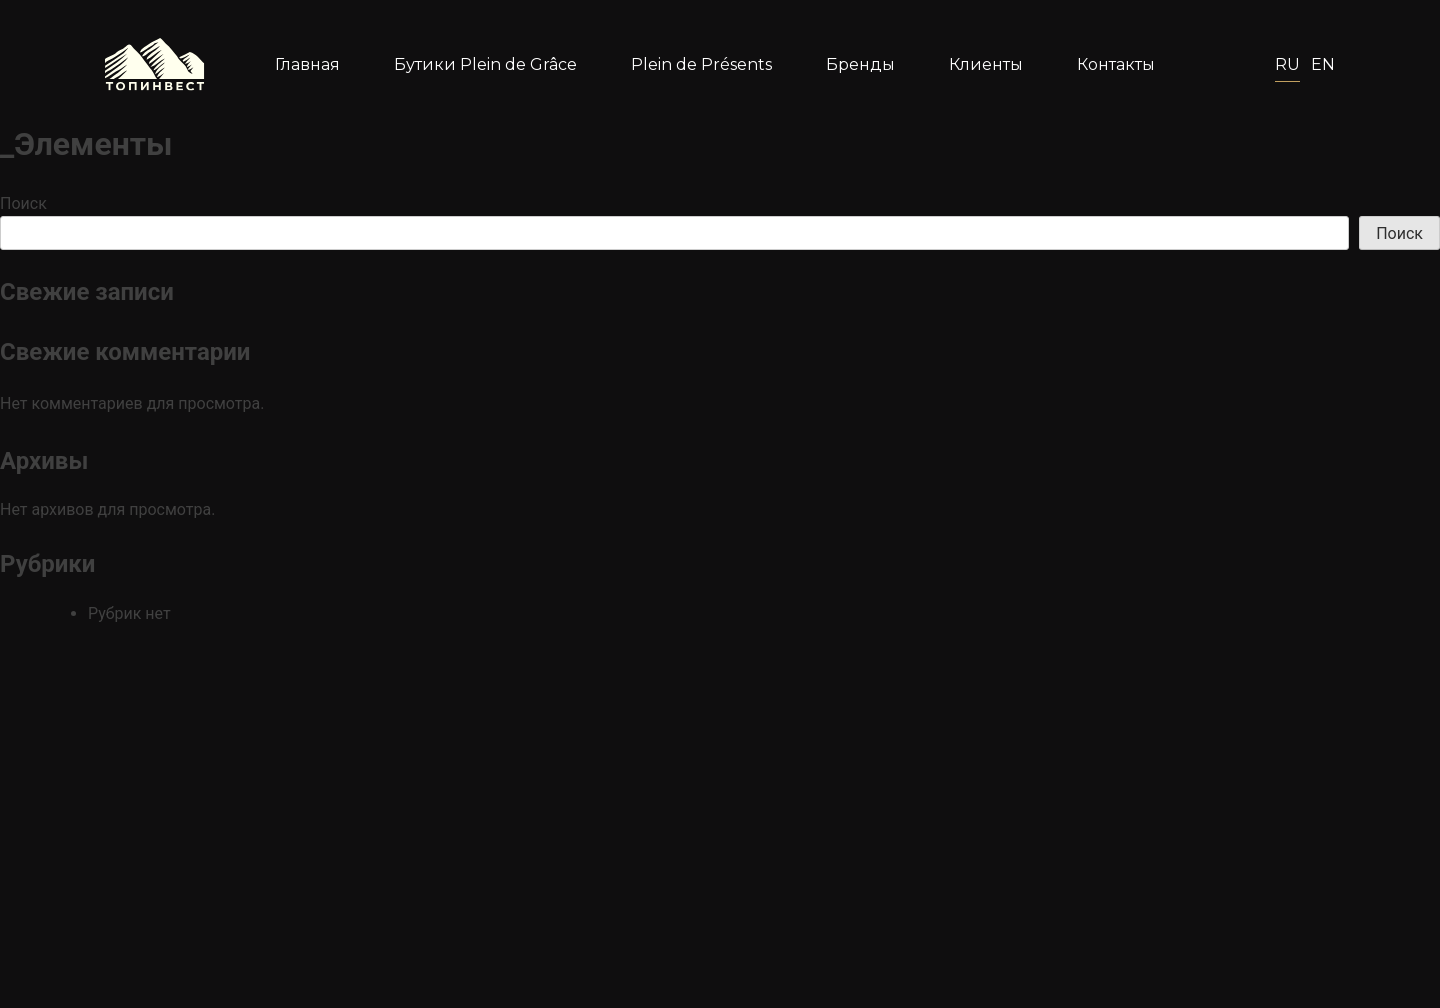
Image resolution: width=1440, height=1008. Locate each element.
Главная (307, 64)
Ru (1287, 64)
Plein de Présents (701, 64)
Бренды (860, 64)
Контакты (1116, 64)
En (1323, 64)
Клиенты (986, 64)
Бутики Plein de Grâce (485, 64)
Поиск (23, 203)
